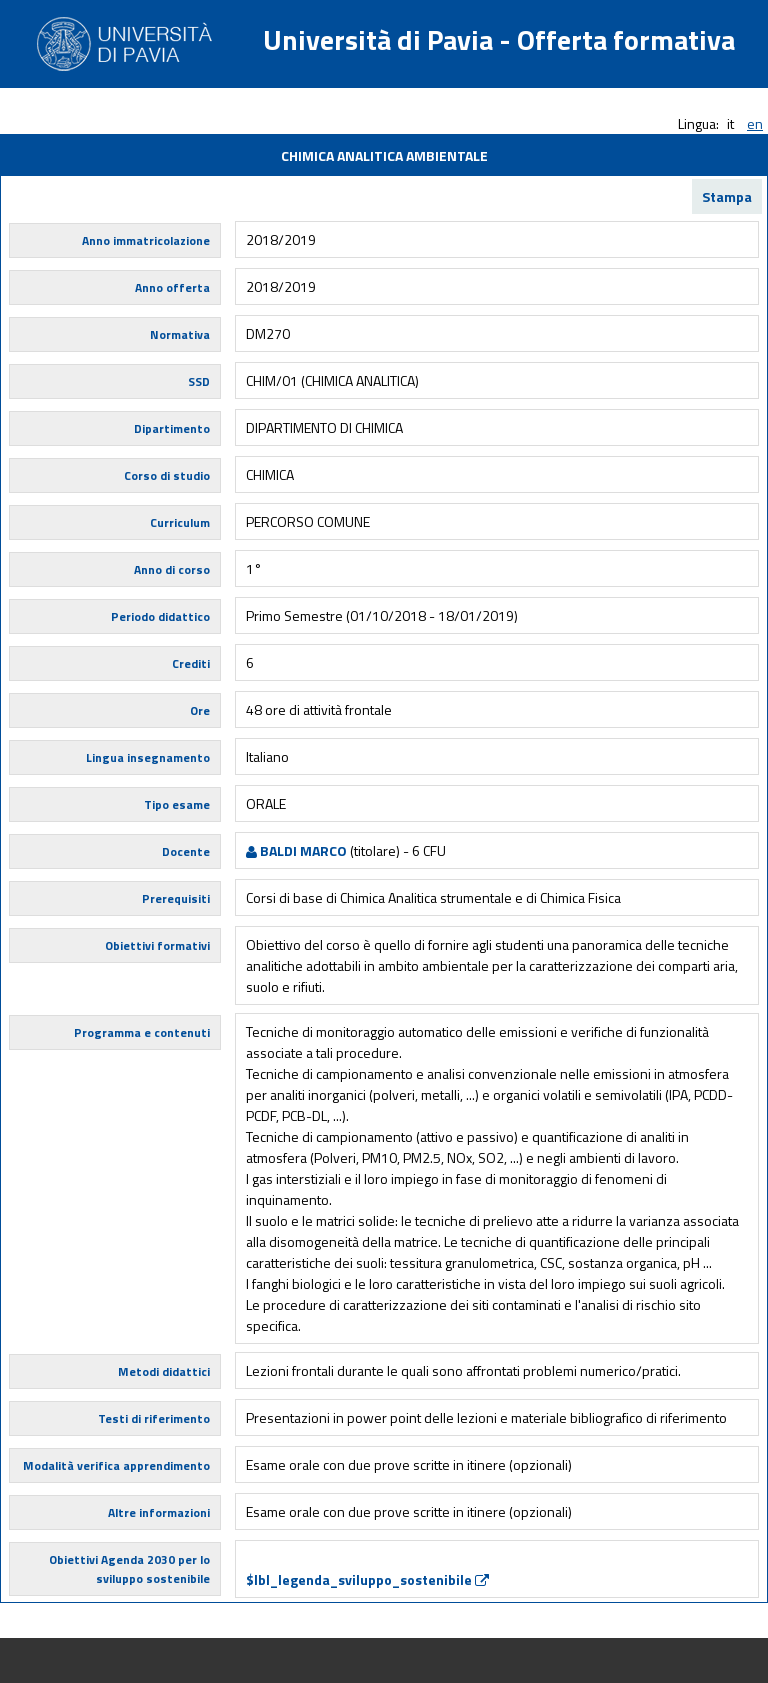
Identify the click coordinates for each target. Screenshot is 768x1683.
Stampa (727, 196)
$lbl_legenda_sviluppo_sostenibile (367, 1579)
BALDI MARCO (296, 850)
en (755, 123)
